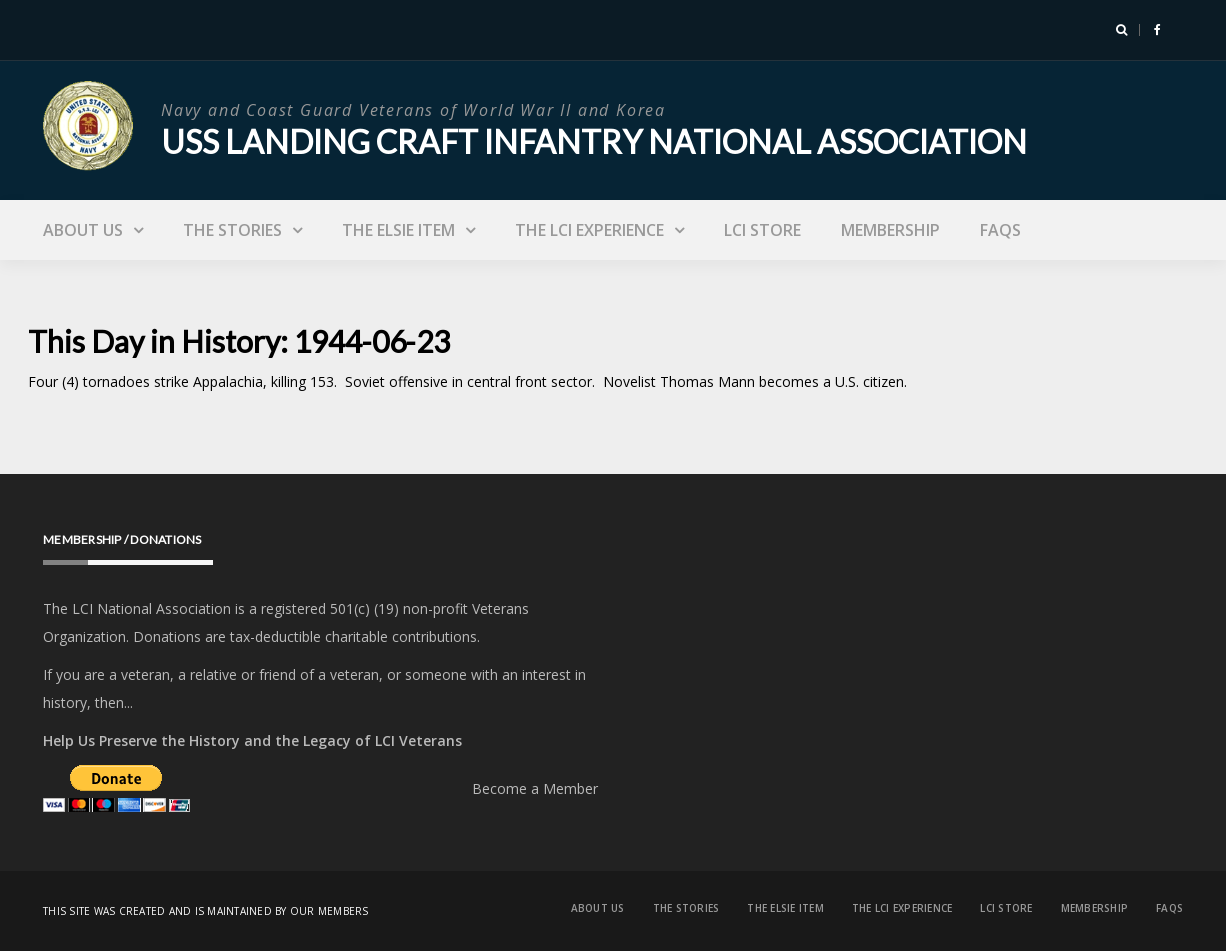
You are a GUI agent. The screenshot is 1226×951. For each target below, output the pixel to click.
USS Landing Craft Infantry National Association (594, 141)
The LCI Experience (589, 230)
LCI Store (762, 230)
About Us (83, 230)
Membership (890, 230)
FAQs (1000, 230)
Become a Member (535, 788)
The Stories (232, 230)
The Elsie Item (398, 230)
